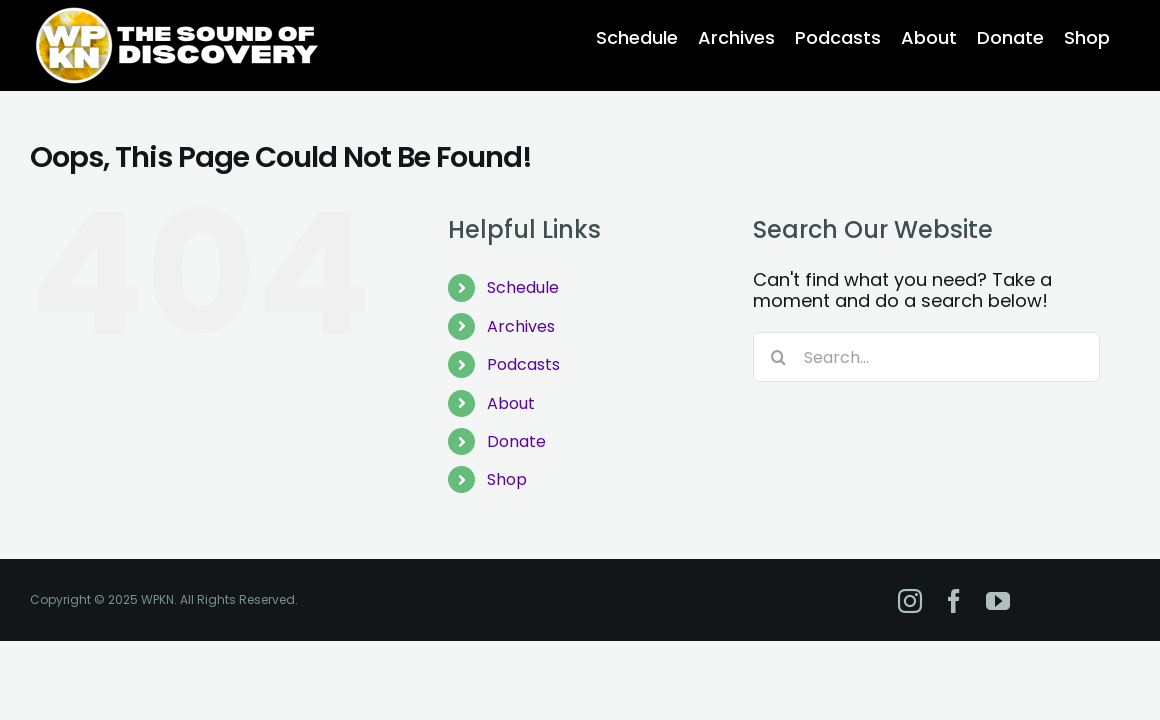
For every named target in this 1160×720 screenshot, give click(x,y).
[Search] (778, 357)
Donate (516, 441)
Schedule (523, 287)
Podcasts (523, 364)
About (511, 403)
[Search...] (926, 357)
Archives (521, 326)
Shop (507, 479)
